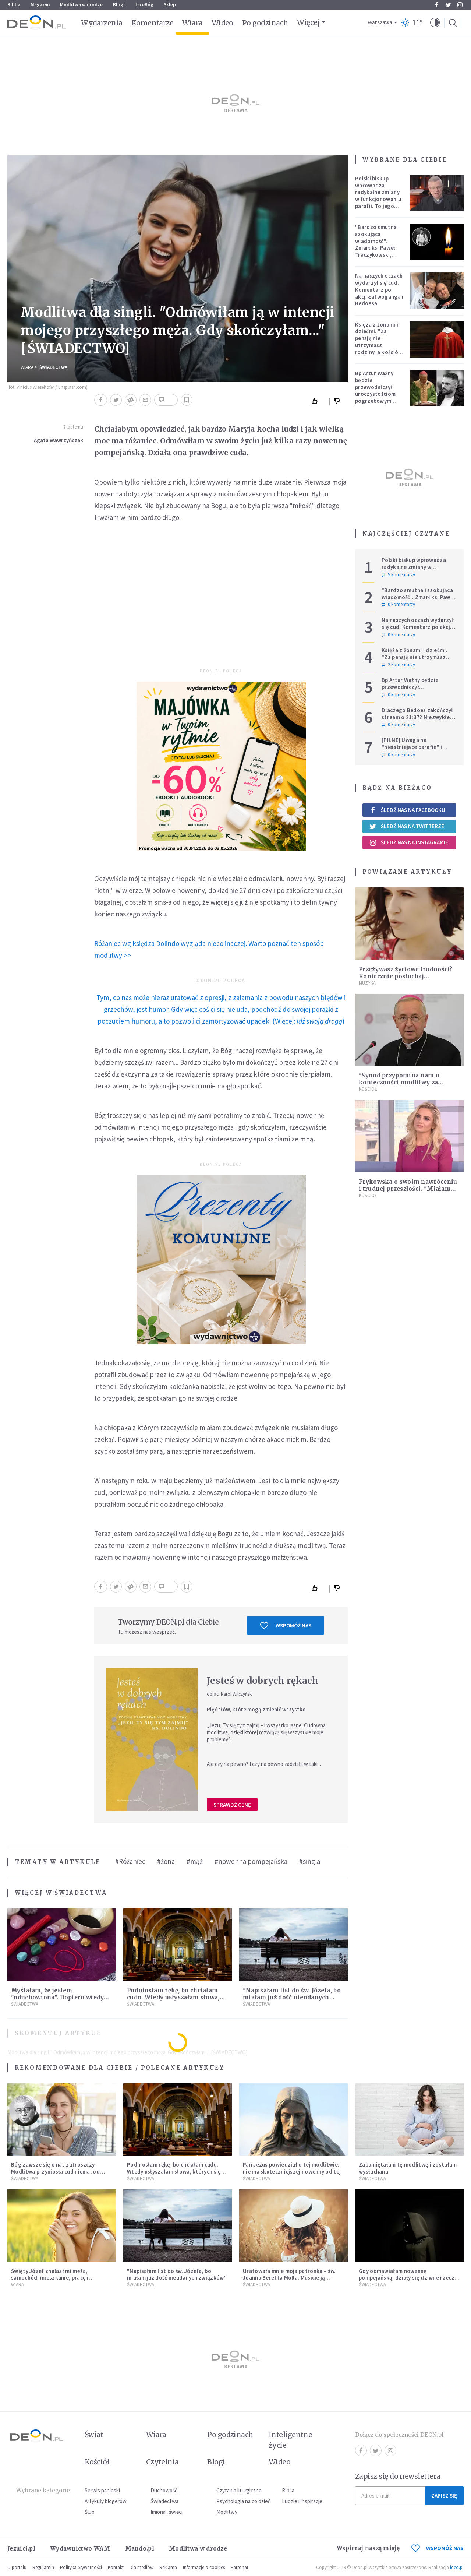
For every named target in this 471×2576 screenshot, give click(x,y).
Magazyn (40, 4)
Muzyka (367, 983)
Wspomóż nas (285, 1625)
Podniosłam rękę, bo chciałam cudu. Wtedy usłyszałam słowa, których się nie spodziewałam (173, 1997)
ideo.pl (457, 2567)
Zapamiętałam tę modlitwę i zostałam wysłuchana (408, 2168)
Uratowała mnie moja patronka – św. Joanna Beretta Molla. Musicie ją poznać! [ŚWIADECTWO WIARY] (289, 2277)
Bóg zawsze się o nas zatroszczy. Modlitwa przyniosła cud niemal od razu (55, 2171)
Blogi (119, 4)
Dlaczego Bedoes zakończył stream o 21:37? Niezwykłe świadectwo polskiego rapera (417, 720)
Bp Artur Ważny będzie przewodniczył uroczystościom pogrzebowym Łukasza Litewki (376, 390)
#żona (166, 1861)
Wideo (222, 22)
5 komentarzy (398, 575)
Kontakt (116, 2567)
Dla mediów (141, 2567)
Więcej (308, 22)
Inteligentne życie (290, 2440)
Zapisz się (444, 2495)
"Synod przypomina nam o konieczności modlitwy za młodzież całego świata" (399, 1082)
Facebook (436, 5)
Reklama (168, 2567)
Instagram (460, 5)
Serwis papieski (102, 2490)
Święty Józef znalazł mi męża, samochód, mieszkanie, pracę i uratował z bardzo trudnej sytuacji (55, 2277)
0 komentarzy (398, 605)
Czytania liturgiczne (239, 2490)
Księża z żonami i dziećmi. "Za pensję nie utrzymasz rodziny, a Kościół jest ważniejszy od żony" (378, 345)
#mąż (195, 1861)
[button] (434, 23)
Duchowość (163, 2490)
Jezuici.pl (21, 2548)
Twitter (448, 5)
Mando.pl (139, 2548)
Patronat (239, 2567)
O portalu (16, 2567)
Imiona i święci (166, 2511)
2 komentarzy (398, 665)
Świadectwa (53, 367)
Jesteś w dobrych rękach (262, 1680)
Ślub (90, 2511)
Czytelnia (162, 2461)
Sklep (170, 4)
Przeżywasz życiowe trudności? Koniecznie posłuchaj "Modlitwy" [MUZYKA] (406, 976)
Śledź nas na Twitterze (406, 826)
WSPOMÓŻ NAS (437, 2548)
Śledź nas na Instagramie (408, 842)
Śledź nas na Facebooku (407, 809)
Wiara (192, 22)
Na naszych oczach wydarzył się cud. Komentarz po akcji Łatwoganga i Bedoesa (379, 289)
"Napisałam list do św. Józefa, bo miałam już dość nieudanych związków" (292, 1997)
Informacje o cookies (204, 2567)
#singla (309, 1861)
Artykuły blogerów (106, 2501)
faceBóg (144, 4)
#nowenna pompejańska (251, 1861)
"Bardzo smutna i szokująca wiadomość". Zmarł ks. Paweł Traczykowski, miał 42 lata (377, 244)
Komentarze (152, 22)
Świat (94, 2434)
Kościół (368, 1089)
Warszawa (380, 22)
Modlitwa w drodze (81, 4)
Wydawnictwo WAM (80, 2548)
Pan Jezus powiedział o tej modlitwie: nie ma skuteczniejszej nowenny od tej (292, 2168)
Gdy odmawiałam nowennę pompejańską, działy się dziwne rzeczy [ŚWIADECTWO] (408, 2277)
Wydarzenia (102, 22)
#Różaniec (130, 1861)
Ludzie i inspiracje (302, 2501)
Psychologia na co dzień (243, 2501)
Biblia (13, 4)
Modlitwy (226, 2511)
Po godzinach (265, 22)
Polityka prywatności (81, 2567)
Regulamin (43, 2567)
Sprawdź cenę (232, 1804)
